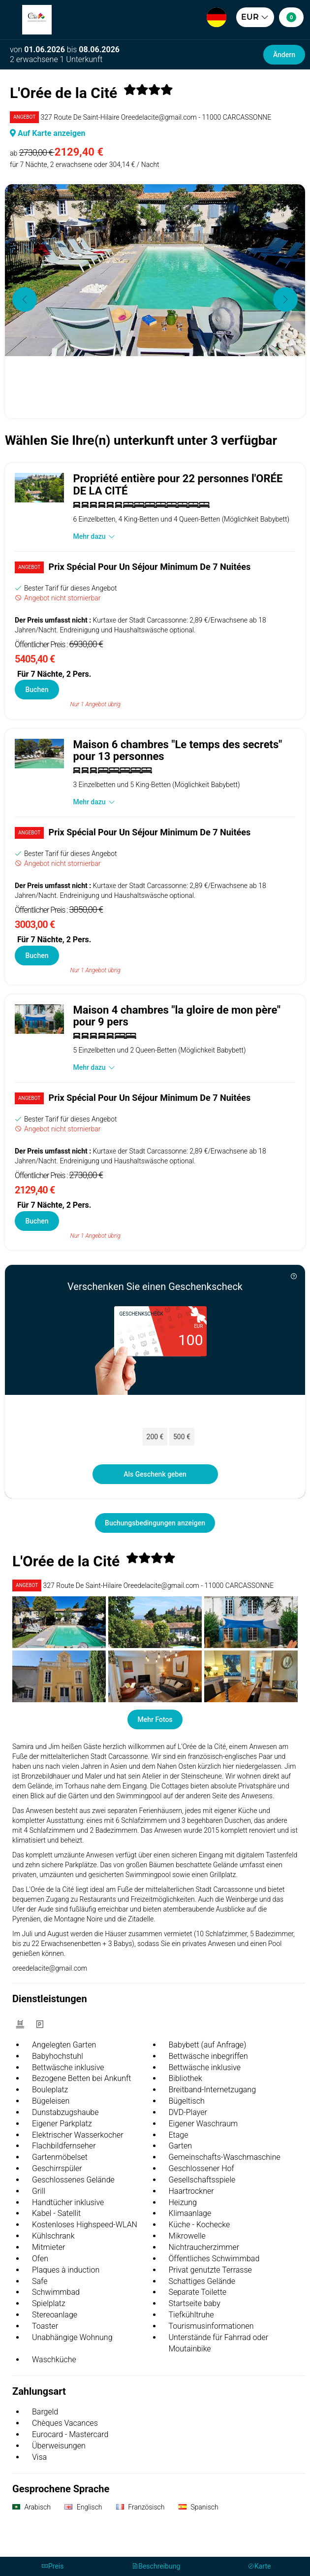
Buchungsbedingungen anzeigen (155, 1523)
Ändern (284, 55)
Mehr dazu (94, 536)
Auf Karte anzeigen (48, 133)
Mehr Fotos (154, 1719)
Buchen (36, 690)
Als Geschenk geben (155, 1474)
